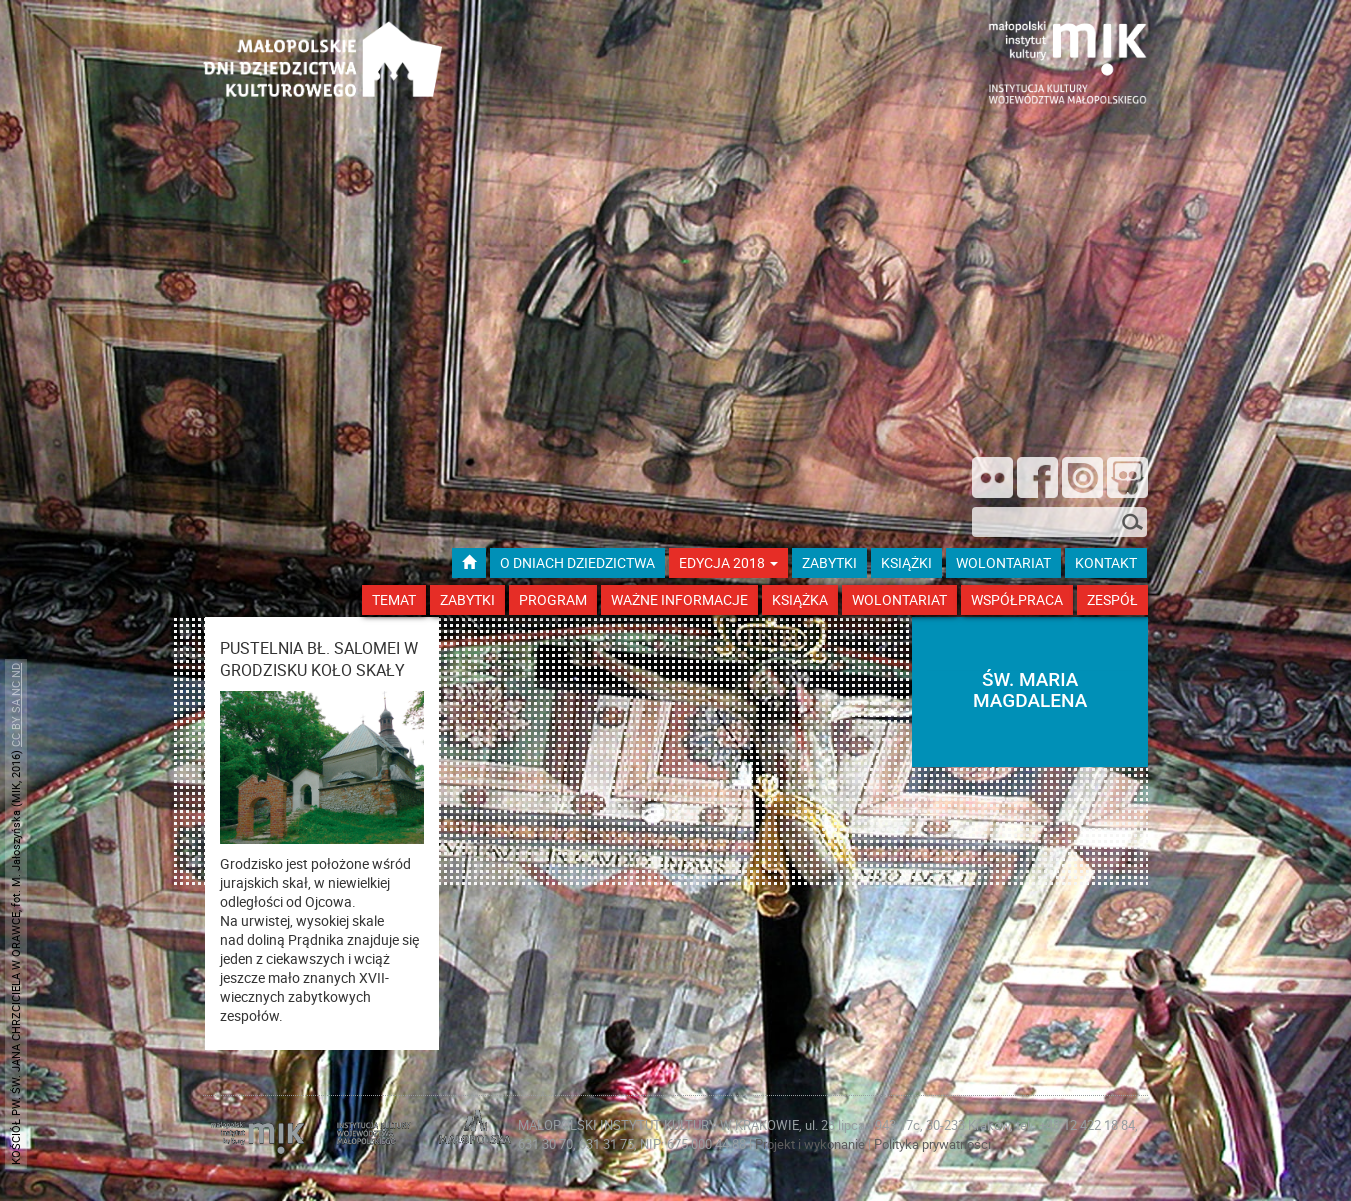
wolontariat (1003, 562)
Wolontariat (899, 599)
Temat (394, 599)
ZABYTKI (829, 562)
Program (553, 599)
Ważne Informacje (679, 599)
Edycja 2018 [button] (728, 562)
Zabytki (467, 599)
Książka (800, 599)
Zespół (1112, 599)
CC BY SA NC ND (15, 705)
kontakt (1106, 562)
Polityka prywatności (932, 1144)
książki (906, 562)
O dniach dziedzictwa (577, 562)
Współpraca (1017, 599)
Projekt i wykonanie (811, 1144)
